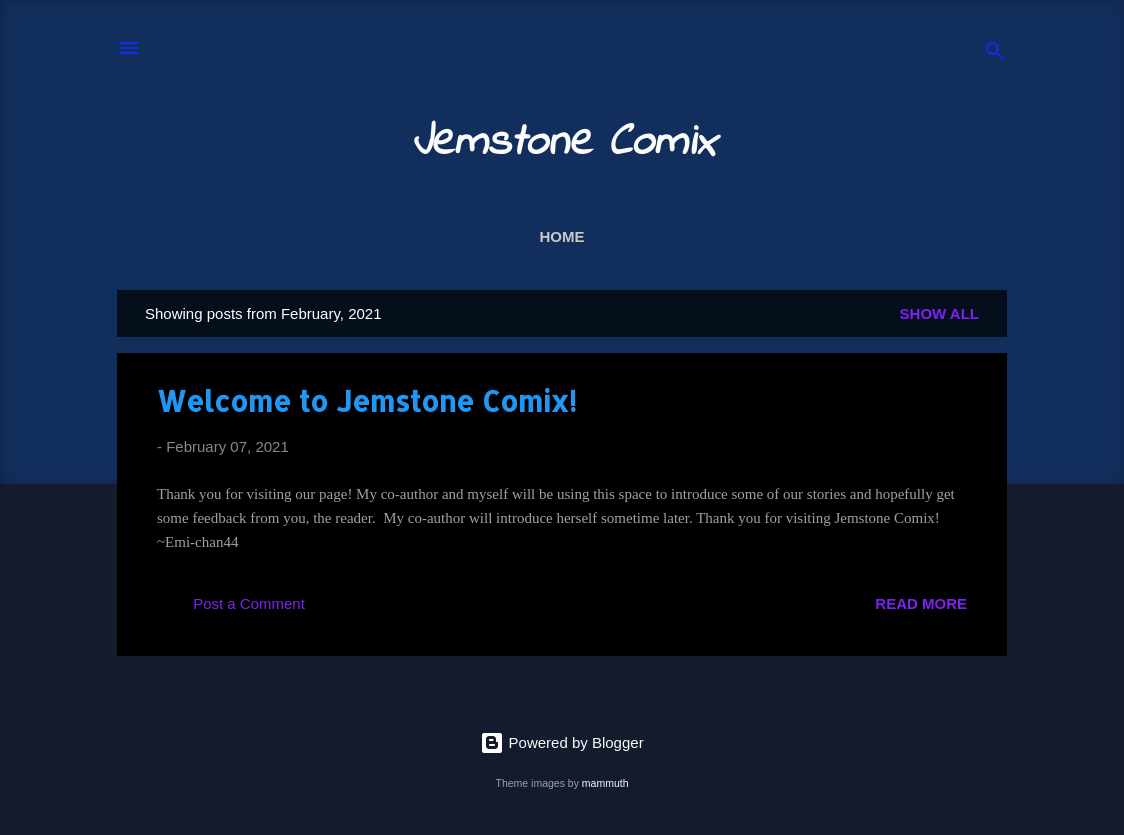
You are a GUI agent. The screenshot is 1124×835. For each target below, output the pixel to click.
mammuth (605, 783)
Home (562, 236)
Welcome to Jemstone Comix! (366, 401)
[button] (955, 398)
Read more (921, 603)
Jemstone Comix (562, 143)
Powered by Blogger (561, 742)
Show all (939, 313)
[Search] (995, 54)
